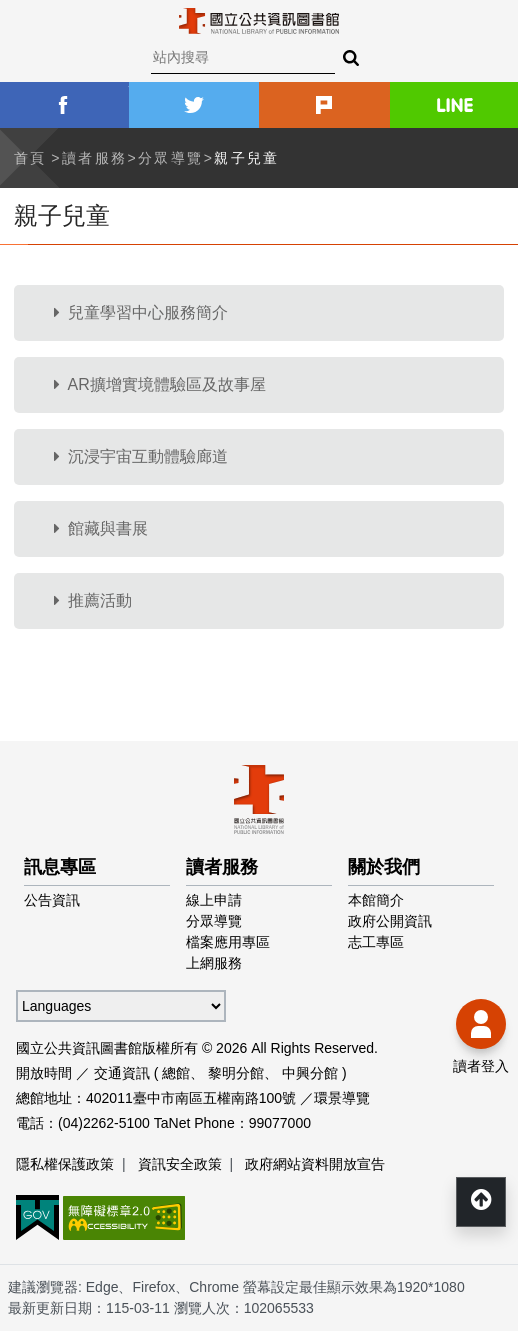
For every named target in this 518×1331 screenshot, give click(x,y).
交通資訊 (122, 1073)
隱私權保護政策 (65, 1164)
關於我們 (384, 867)
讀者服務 (95, 158)
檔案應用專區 (228, 942)
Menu (30, 30)
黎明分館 (236, 1073)
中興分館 (310, 1073)
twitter (194, 105)
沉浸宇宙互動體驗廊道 (141, 456)
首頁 (30, 158)
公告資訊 (52, 900)
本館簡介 (376, 900)
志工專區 (376, 942)
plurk (324, 105)
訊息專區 (60, 867)
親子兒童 (247, 158)
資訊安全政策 (180, 1164)
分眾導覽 (171, 158)
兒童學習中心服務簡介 (141, 312)
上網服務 (214, 963)
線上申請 (214, 900)
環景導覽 (342, 1098)
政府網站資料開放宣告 (315, 1164)
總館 (176, 1073)
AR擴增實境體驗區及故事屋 (160, 384)
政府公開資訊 (390, 921)
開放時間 (44, 1073)
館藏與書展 (101, 528)
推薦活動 (93, 600)
